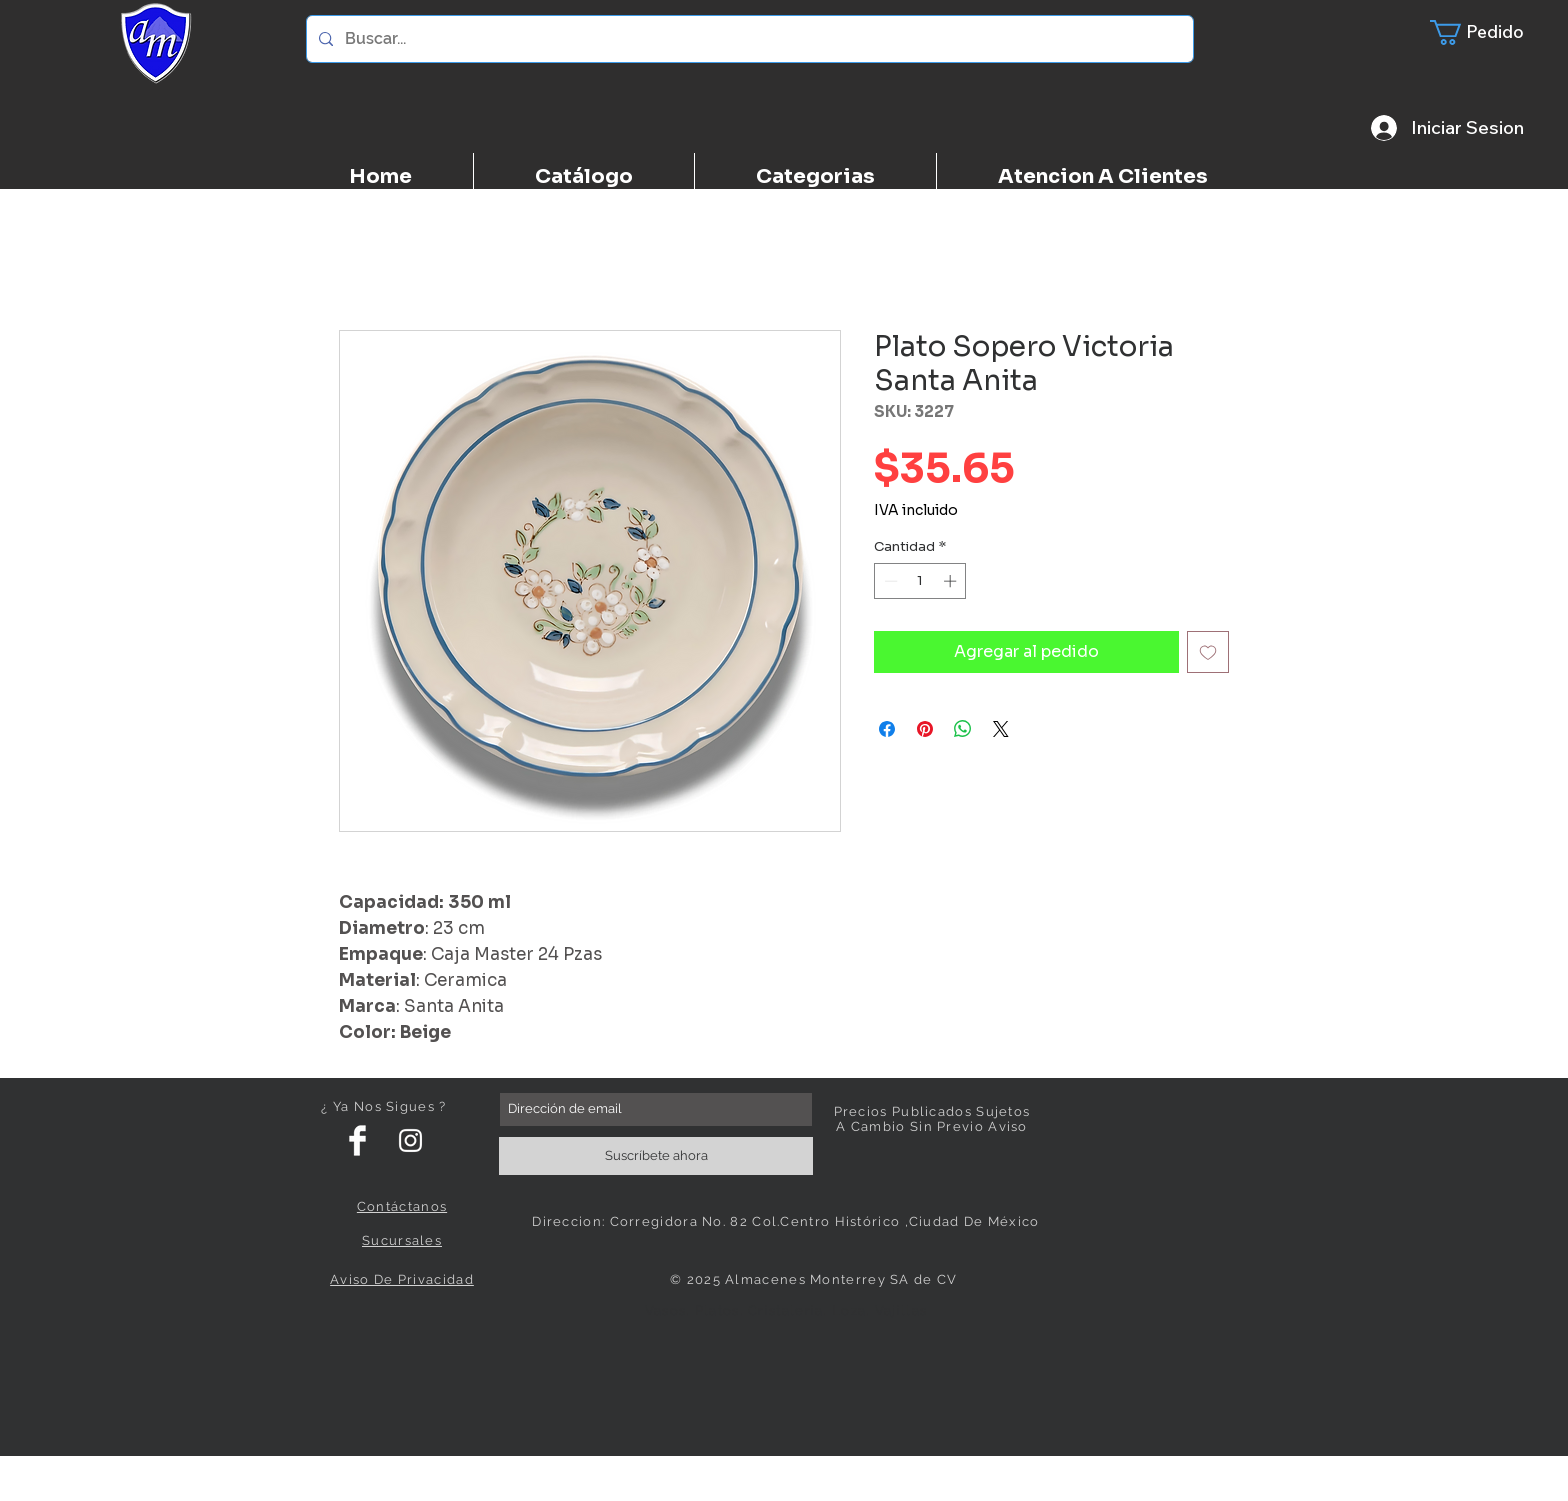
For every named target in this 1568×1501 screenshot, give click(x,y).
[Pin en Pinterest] (925, 729)
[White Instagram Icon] (410, 1140)
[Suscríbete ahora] (656, 1156)
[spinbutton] (920, 581)
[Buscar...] (748, 39)
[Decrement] (889, 581)
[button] (1489, 32)
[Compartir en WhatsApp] (963, 729)
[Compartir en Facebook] (887, 729)
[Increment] (952, 581)
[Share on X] (1001, 729)
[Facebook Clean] (357, 1140)
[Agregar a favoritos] (1208, 652)
